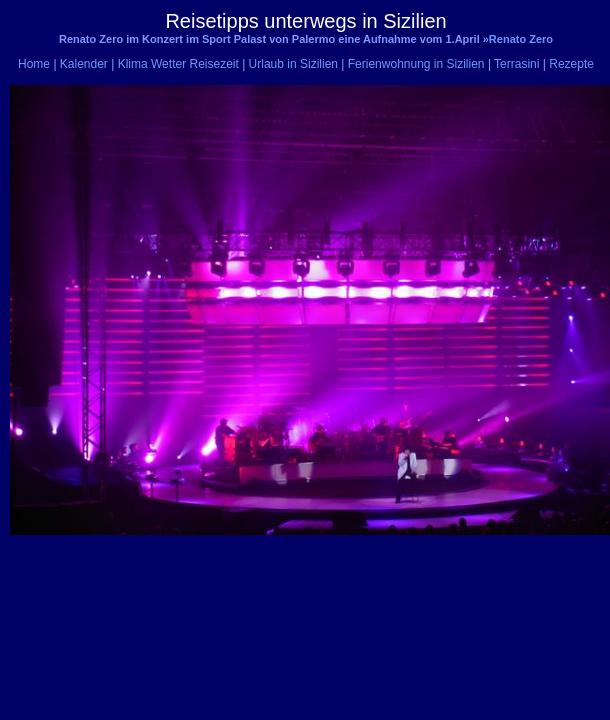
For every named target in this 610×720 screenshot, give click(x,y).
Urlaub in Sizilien (295, 64)
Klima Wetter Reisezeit (180, 64)
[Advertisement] (306, 592)
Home (35, 64)
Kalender (84, 64)
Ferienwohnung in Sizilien (418, 64)
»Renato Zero (518, 39)
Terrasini (518, 64)
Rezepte (571, 64)
